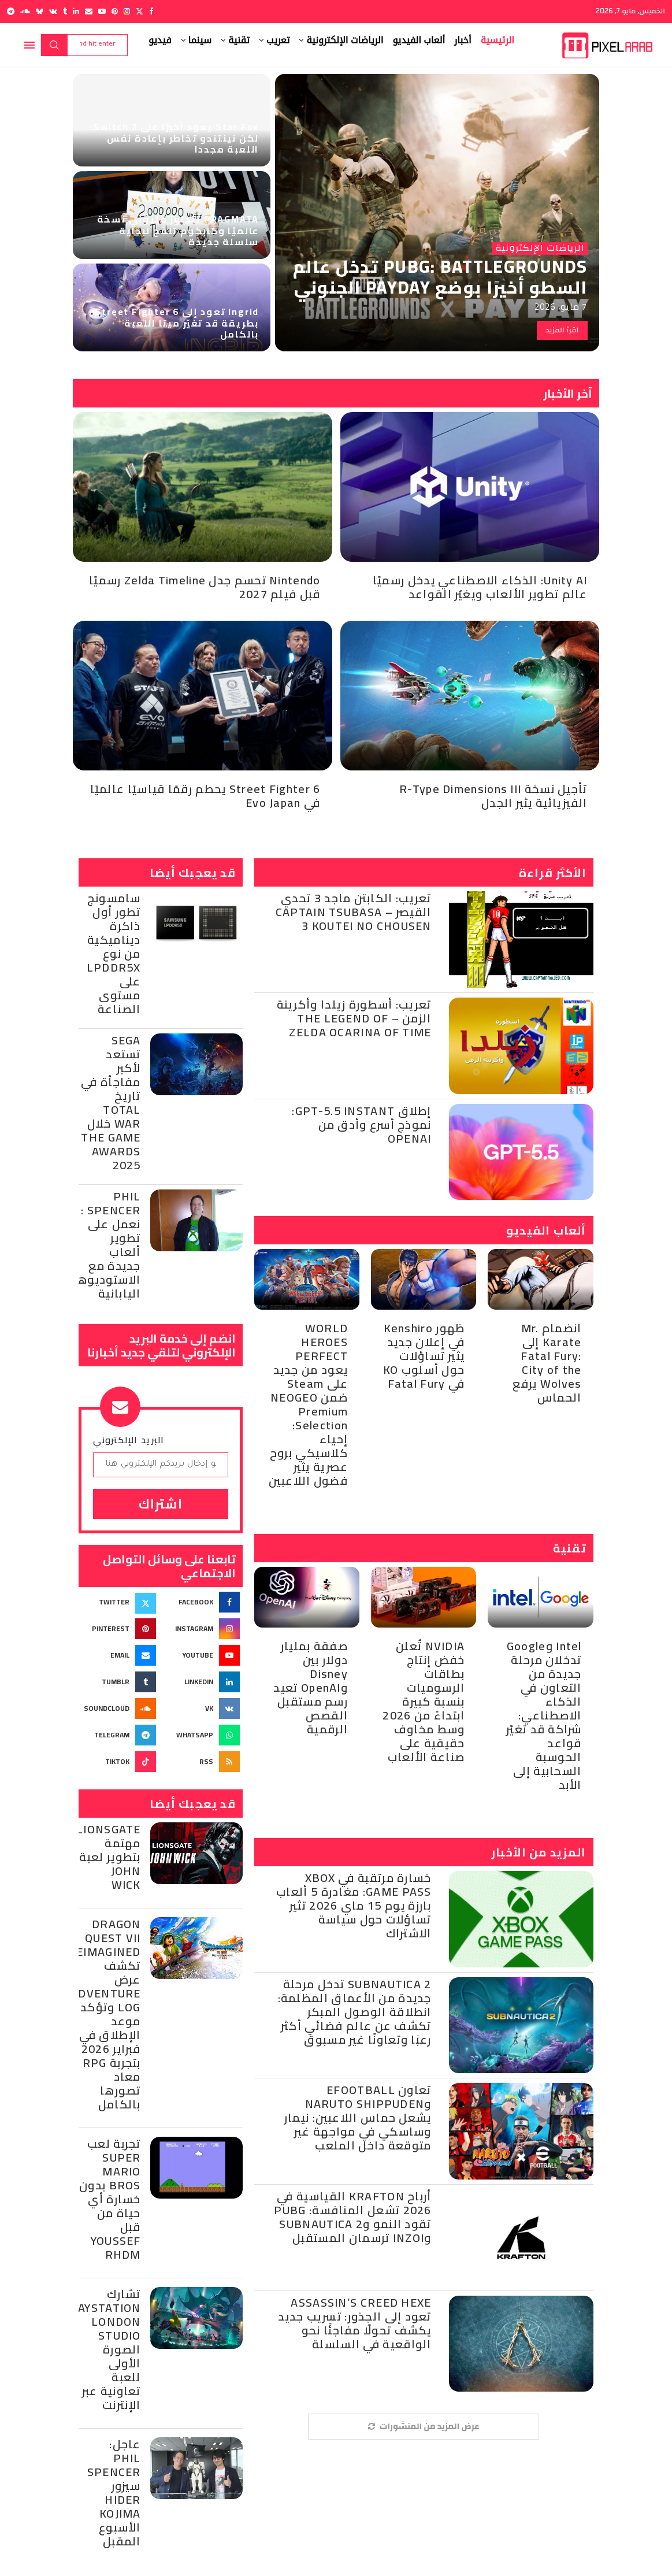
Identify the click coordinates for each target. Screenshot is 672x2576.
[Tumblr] (65, 11)
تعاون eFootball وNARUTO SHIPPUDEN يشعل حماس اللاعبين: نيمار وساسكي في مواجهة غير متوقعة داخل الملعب (358, 2117)
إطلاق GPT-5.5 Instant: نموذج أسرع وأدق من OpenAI (361, 1124)
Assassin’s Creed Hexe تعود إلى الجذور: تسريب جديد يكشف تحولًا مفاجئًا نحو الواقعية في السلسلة (355, 2323)
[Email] (88, 11)
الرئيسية (497, 40)
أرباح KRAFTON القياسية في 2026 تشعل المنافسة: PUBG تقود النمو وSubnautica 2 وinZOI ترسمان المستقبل (352, 2216)
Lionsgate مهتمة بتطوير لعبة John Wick (108, 1856)
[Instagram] (127, 11)
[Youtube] (102, 11)
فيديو (160, 40)
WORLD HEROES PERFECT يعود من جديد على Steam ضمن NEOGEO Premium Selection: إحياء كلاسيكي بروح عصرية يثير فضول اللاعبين (308, 1404)
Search (54, 45)
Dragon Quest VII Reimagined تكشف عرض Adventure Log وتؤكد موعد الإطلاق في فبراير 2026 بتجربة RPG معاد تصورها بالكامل (104, 2014)
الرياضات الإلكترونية (344, 40)
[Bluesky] (39, 11)
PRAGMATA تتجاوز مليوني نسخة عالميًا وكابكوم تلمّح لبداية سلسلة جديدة (178, 230)
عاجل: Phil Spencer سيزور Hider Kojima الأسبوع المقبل (114, 2492)
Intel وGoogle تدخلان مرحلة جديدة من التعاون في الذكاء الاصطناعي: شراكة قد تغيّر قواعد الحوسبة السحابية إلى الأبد (543, 1715)
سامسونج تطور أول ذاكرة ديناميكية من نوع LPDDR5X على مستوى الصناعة (114, 953)
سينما (200, 40)
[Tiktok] (119, 1761)
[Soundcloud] (25, 11)
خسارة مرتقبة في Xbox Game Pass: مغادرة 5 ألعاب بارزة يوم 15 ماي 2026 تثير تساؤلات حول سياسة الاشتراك (354, 1905)
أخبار (462, 40)
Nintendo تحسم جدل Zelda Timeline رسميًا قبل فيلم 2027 (204, 587)
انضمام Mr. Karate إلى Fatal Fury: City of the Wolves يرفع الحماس (547, 1362)
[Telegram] (10, 11)
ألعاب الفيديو (418, 40)
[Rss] (202, 1761)
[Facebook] (151, 11)
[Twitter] (139, 11)
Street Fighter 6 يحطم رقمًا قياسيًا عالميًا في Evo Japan (205, 795)
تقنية (239, 40)
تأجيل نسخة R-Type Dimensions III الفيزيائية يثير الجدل (493, 795)
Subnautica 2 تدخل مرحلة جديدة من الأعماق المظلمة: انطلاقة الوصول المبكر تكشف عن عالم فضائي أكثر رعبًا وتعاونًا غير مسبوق (355, 2011)
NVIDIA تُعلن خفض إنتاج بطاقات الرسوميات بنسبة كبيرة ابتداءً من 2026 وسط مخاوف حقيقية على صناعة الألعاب (424, 1701)
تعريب (277, 40)
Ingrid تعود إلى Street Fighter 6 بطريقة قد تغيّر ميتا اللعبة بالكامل (177, 322)
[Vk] (53, 11)
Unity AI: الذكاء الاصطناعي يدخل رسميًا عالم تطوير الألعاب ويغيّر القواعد (480, 587)
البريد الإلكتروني (128, 1440)
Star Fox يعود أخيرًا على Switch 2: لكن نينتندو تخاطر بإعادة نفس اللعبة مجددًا (174, 137)
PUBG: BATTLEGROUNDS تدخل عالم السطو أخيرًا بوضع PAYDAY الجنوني (440, 276)
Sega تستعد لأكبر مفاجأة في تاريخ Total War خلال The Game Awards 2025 (111, 1102)
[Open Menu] (29, 45)
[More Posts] (423, 2427)
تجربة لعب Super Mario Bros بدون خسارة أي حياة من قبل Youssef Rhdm (110, 2199)
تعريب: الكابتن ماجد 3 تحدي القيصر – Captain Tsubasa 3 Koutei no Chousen (354, 911)
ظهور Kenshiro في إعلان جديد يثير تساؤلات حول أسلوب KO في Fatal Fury (424, 1355)
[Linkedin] (76, 11)
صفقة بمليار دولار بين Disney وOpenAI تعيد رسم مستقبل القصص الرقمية (310, 1687)
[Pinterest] (115, 11)
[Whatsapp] (202, 1735)
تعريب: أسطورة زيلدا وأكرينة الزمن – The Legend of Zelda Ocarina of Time (354, 1018)
